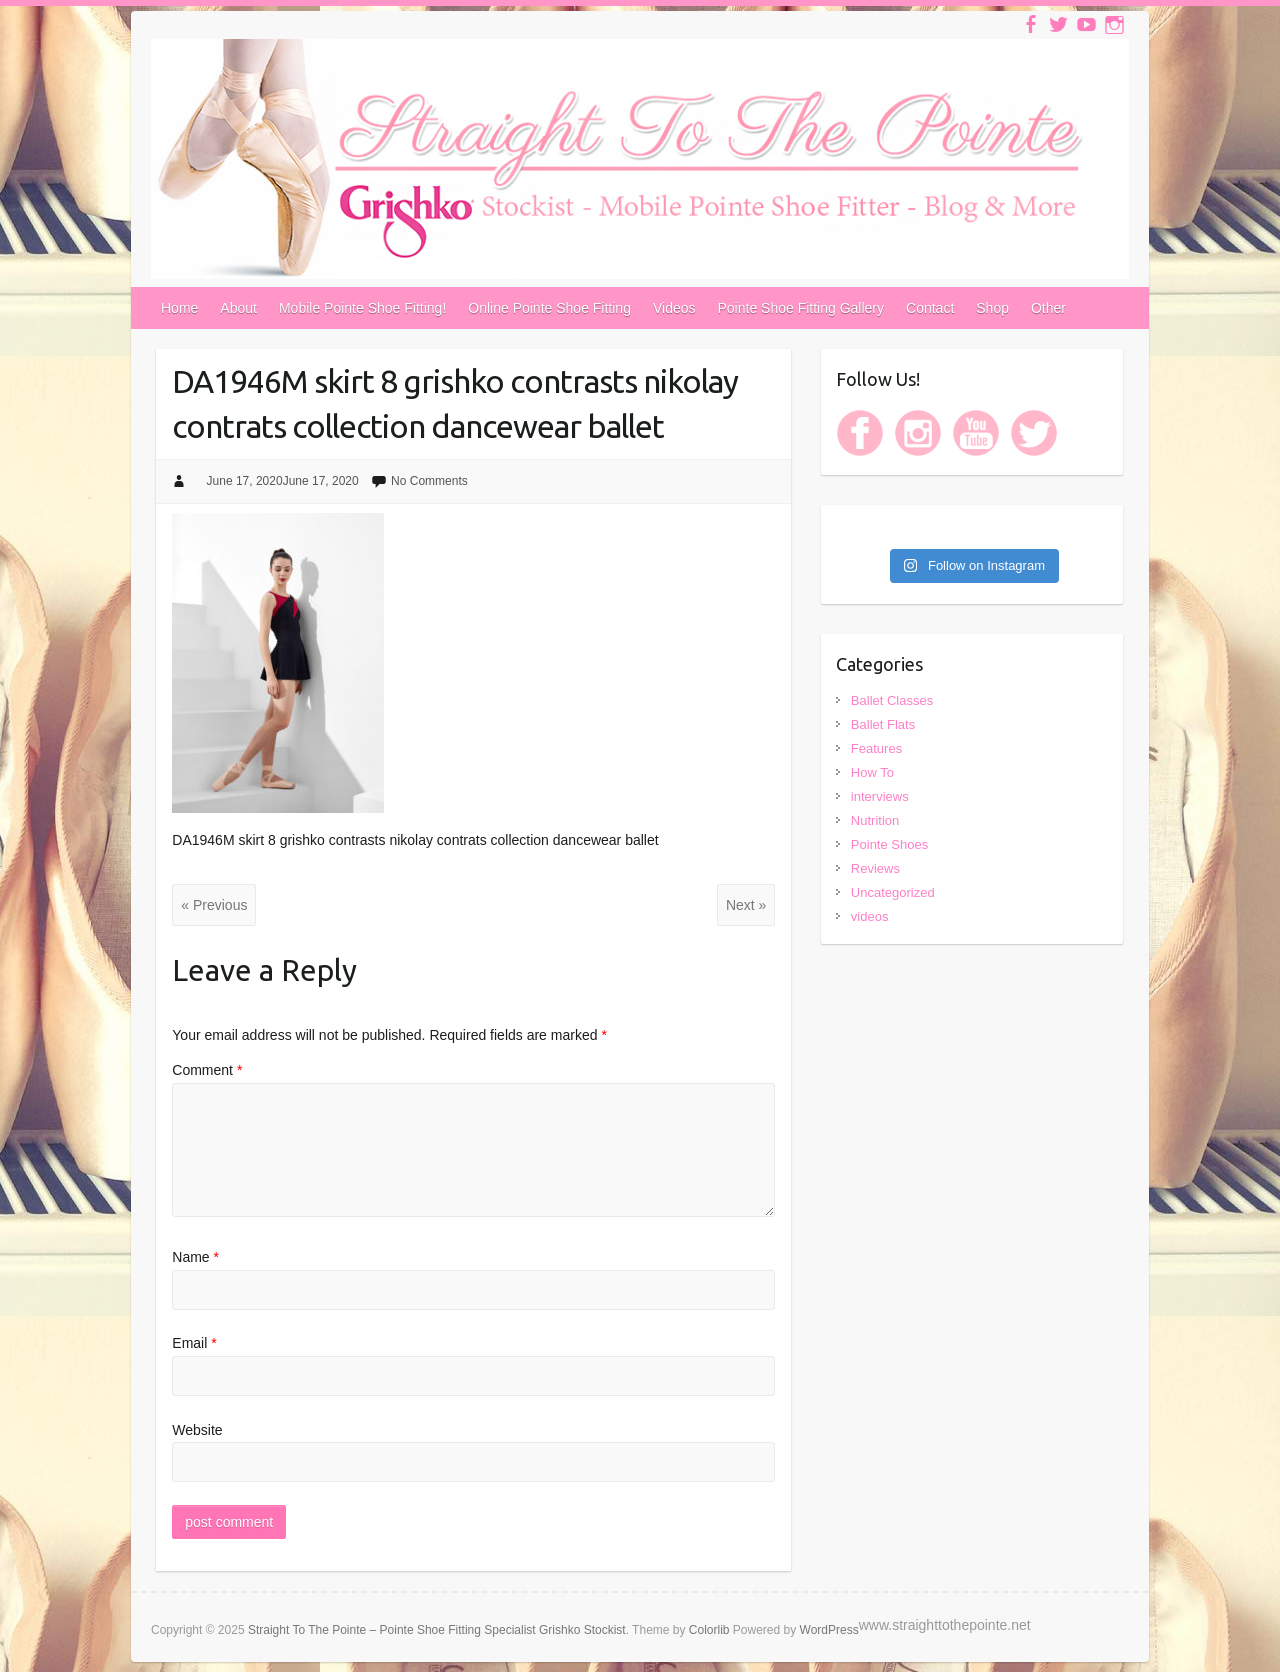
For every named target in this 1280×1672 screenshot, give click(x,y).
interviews (880, 796)
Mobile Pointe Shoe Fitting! (362, 308)
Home (179, 308)
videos (870, 916)
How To (872, 772)
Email (194, 1343)
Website (197, 1430)
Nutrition (875, 820)
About (238, 308)
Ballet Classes (892, 700)
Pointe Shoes (889, 844)
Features (876, 748)
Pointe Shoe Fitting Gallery (801, 308)
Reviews (875, 868)
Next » (746, 905)
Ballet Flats (883, 724)
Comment (207, 1070)
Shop (992, 308)
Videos (674, 308)
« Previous (214, 905)
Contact (930, 308)
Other (1048, 308)
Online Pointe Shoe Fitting (549, 308)
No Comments (429, 481)
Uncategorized (893, 892)
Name (195, 1257)
